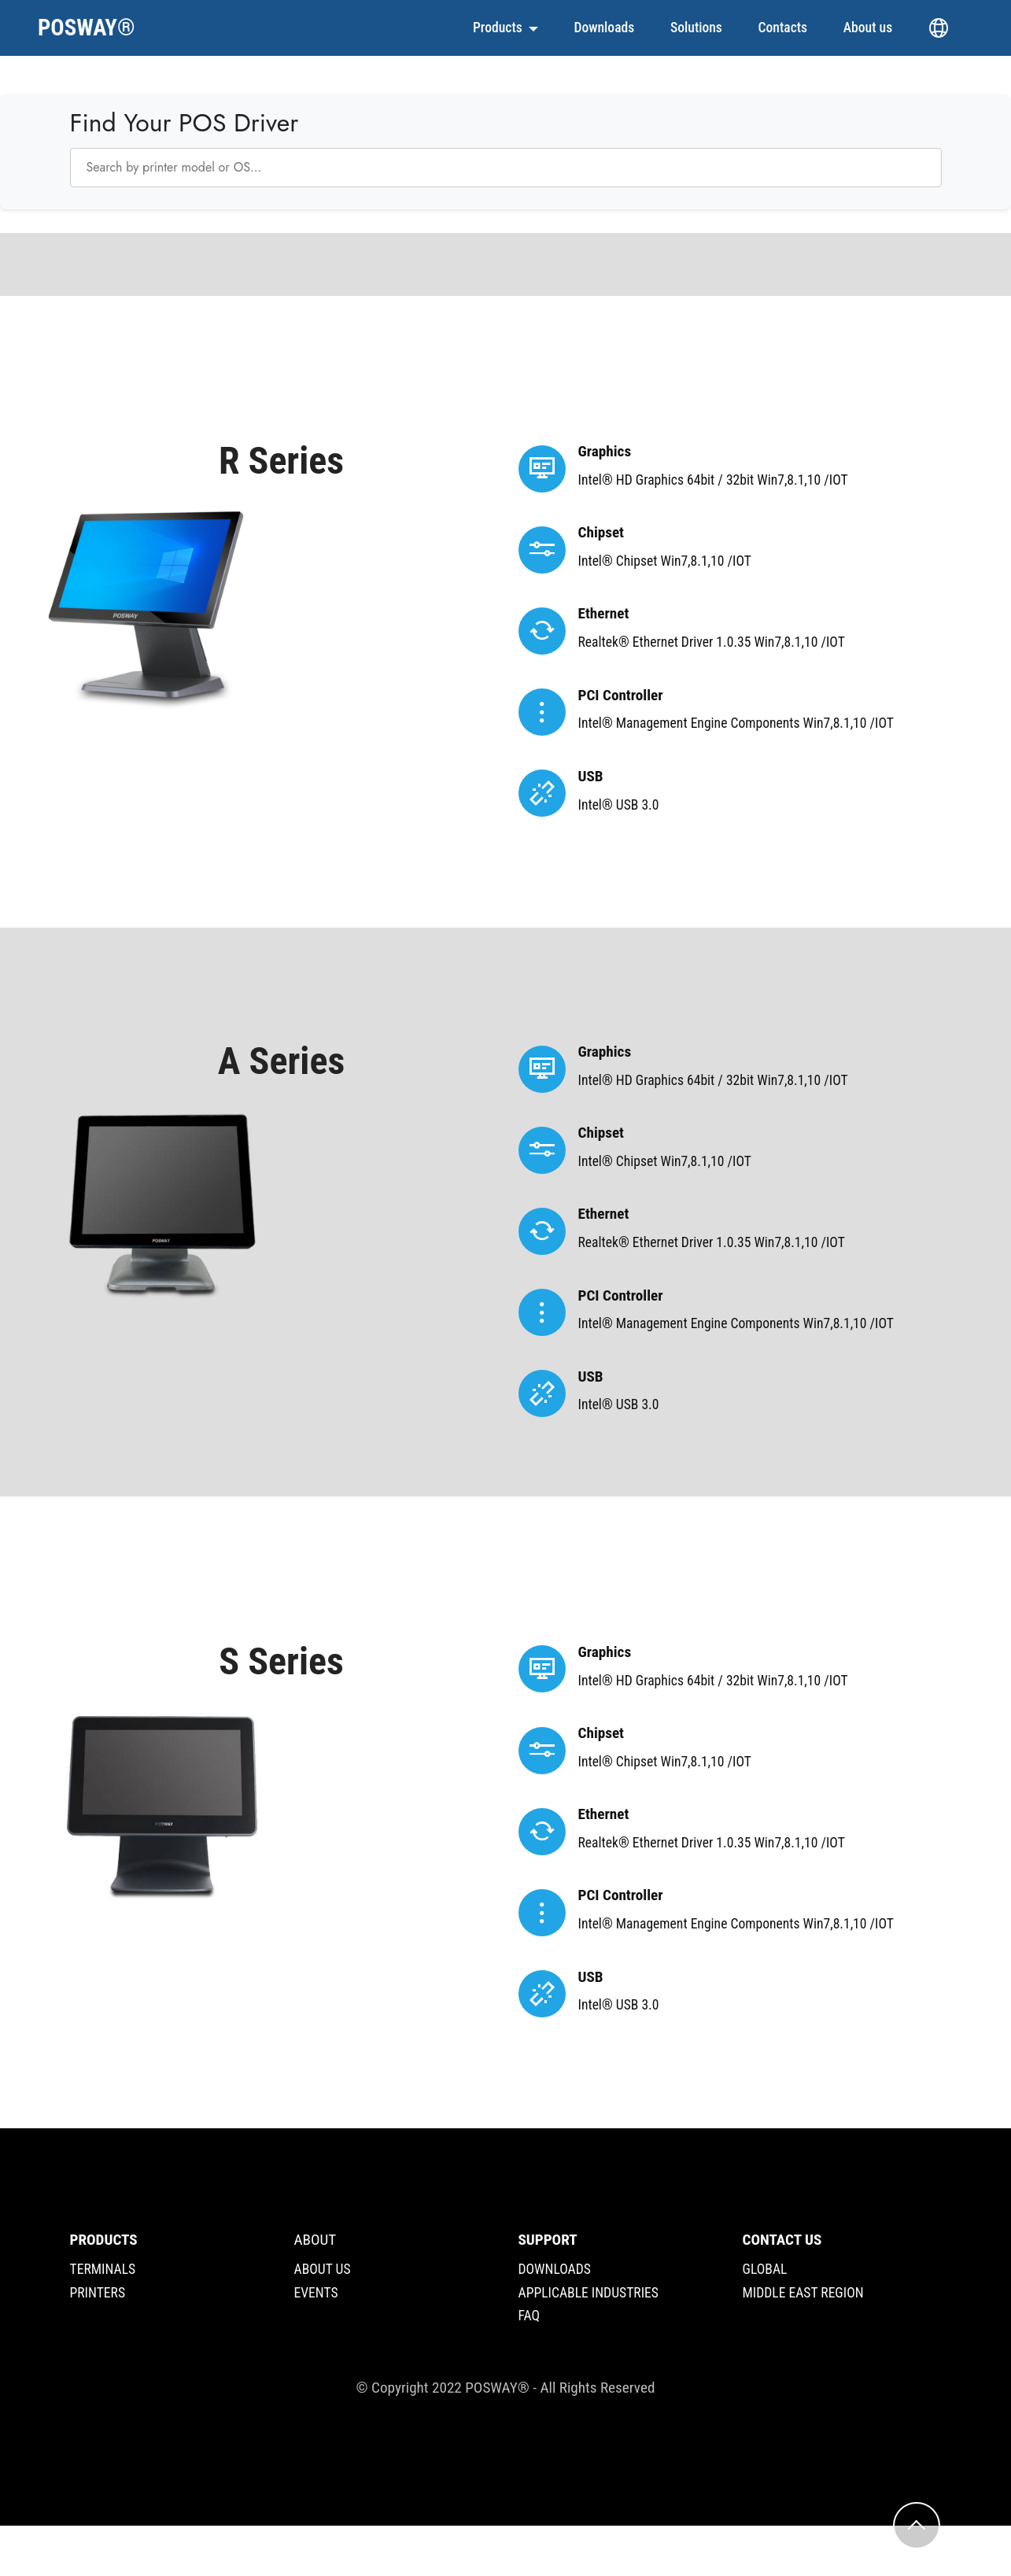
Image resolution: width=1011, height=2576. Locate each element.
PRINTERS (98, 2293)
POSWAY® (86, 28)
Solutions (696, 27)
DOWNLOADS (554, 2269)
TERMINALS (103, 2269)
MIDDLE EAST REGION (803, 2293)
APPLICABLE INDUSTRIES (588, 2293)
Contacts (783, 27)
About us (867, 27)
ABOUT (315, 2240)
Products (497, 27)
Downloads (604, 27)
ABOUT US (322, 2269)
